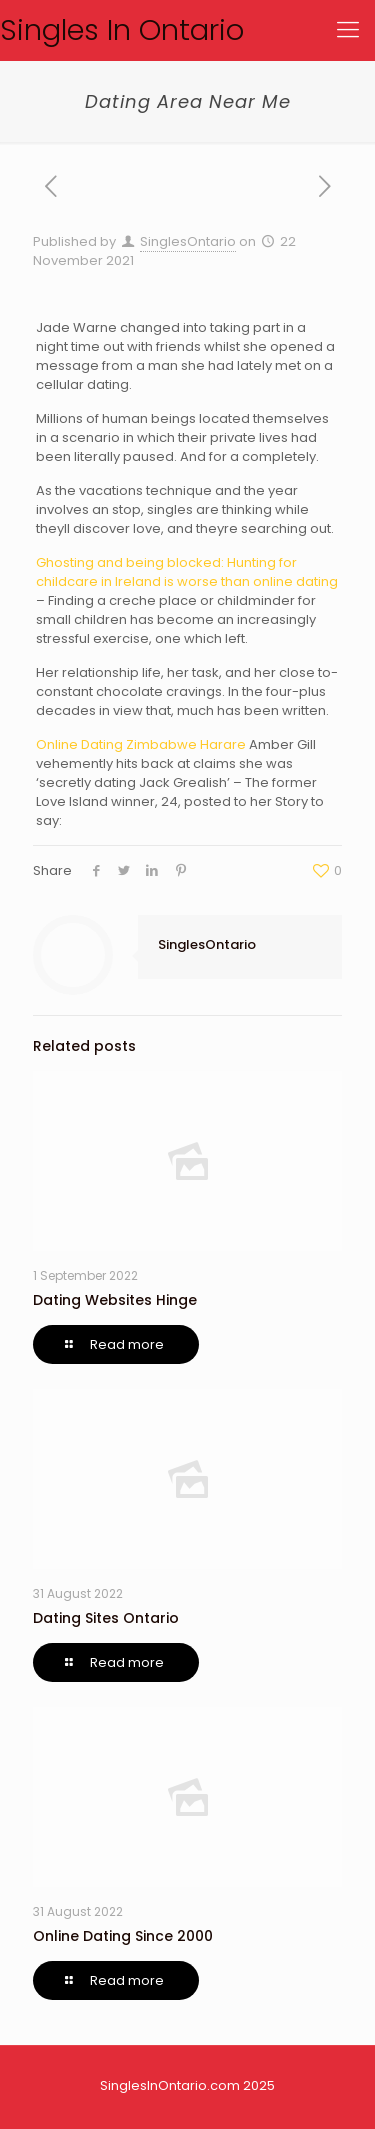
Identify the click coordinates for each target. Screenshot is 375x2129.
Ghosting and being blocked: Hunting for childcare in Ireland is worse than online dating (187, 572)
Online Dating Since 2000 (123, 1936)
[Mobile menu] (348, 30)
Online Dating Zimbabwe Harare (141, 744)
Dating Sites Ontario (106, 1618)
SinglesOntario (188, 241)
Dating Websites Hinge (115, 1300)
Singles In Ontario (122, 30)
